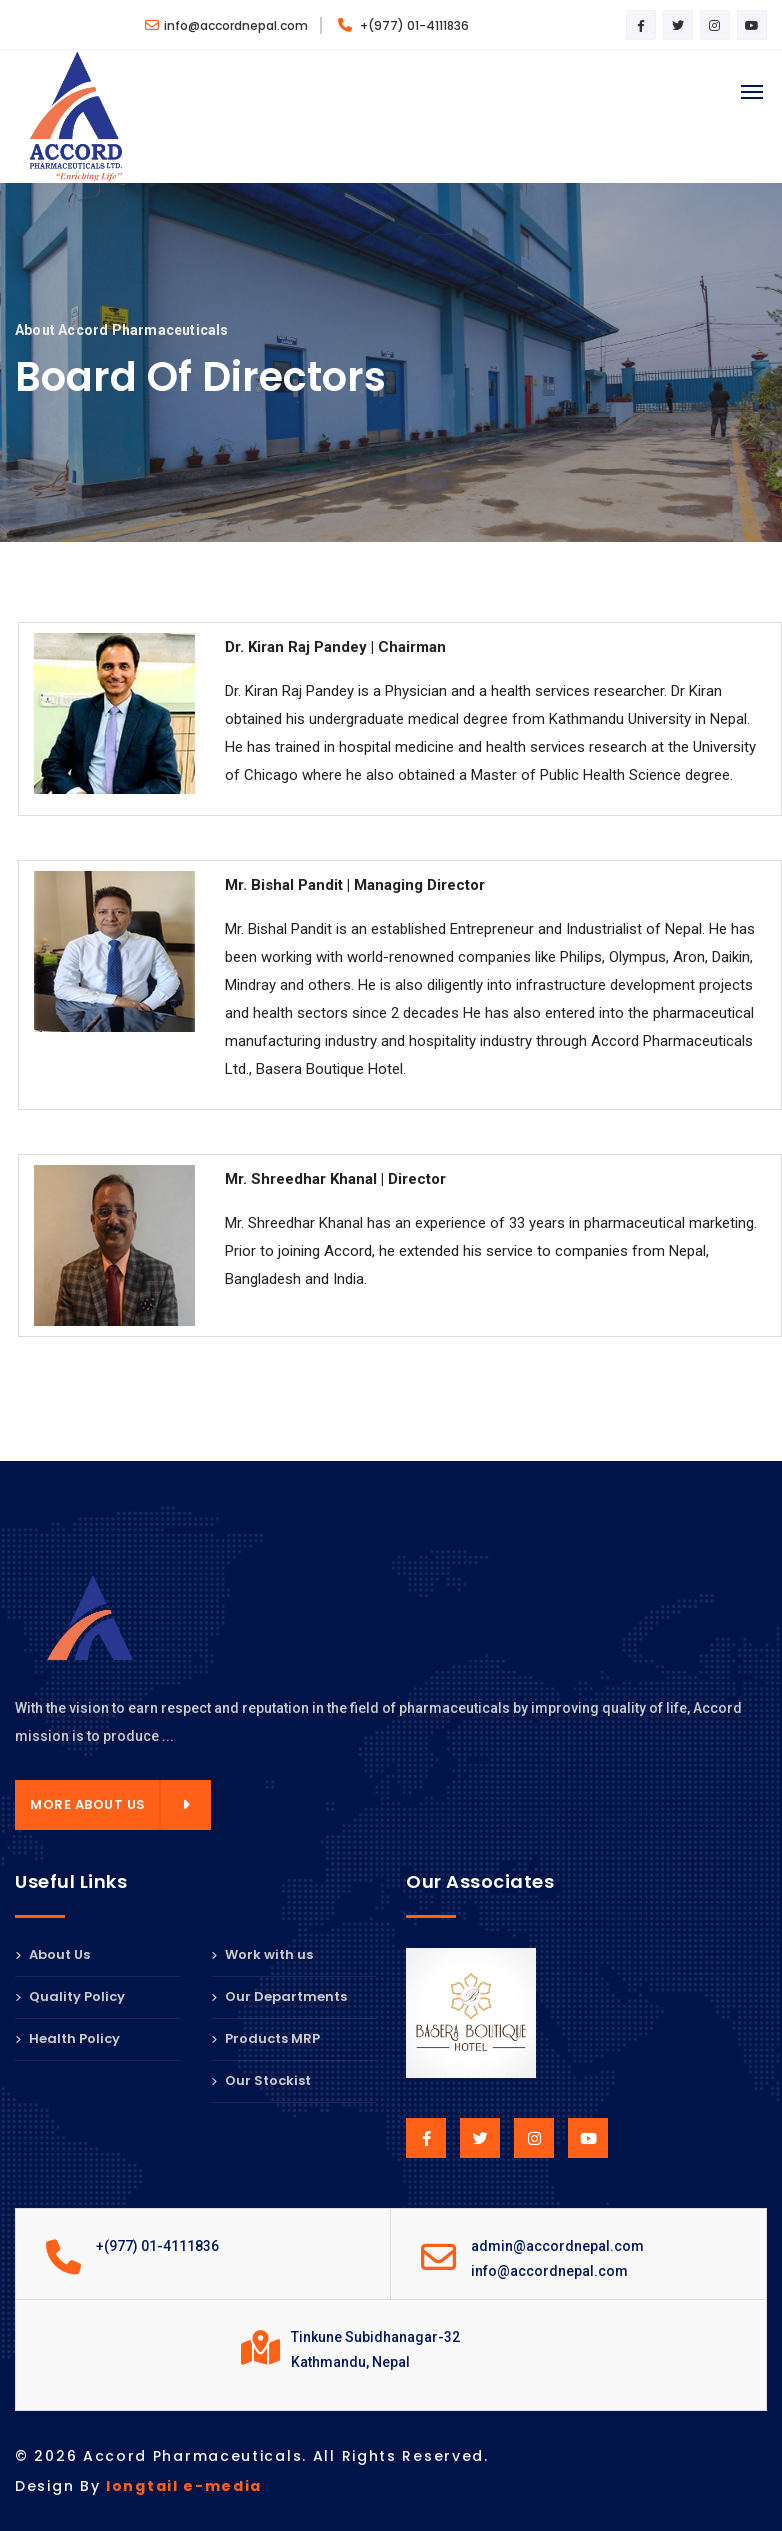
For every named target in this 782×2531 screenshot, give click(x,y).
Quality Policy (70, 1996)
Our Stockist (261, 2080)
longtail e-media (184, 2486)
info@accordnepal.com (226, 25)
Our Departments (279, 1996)
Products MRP (265, 2038)
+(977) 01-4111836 (403, 25)
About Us (52, 1956)
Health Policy (67, 2038)
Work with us (262, 1956)
